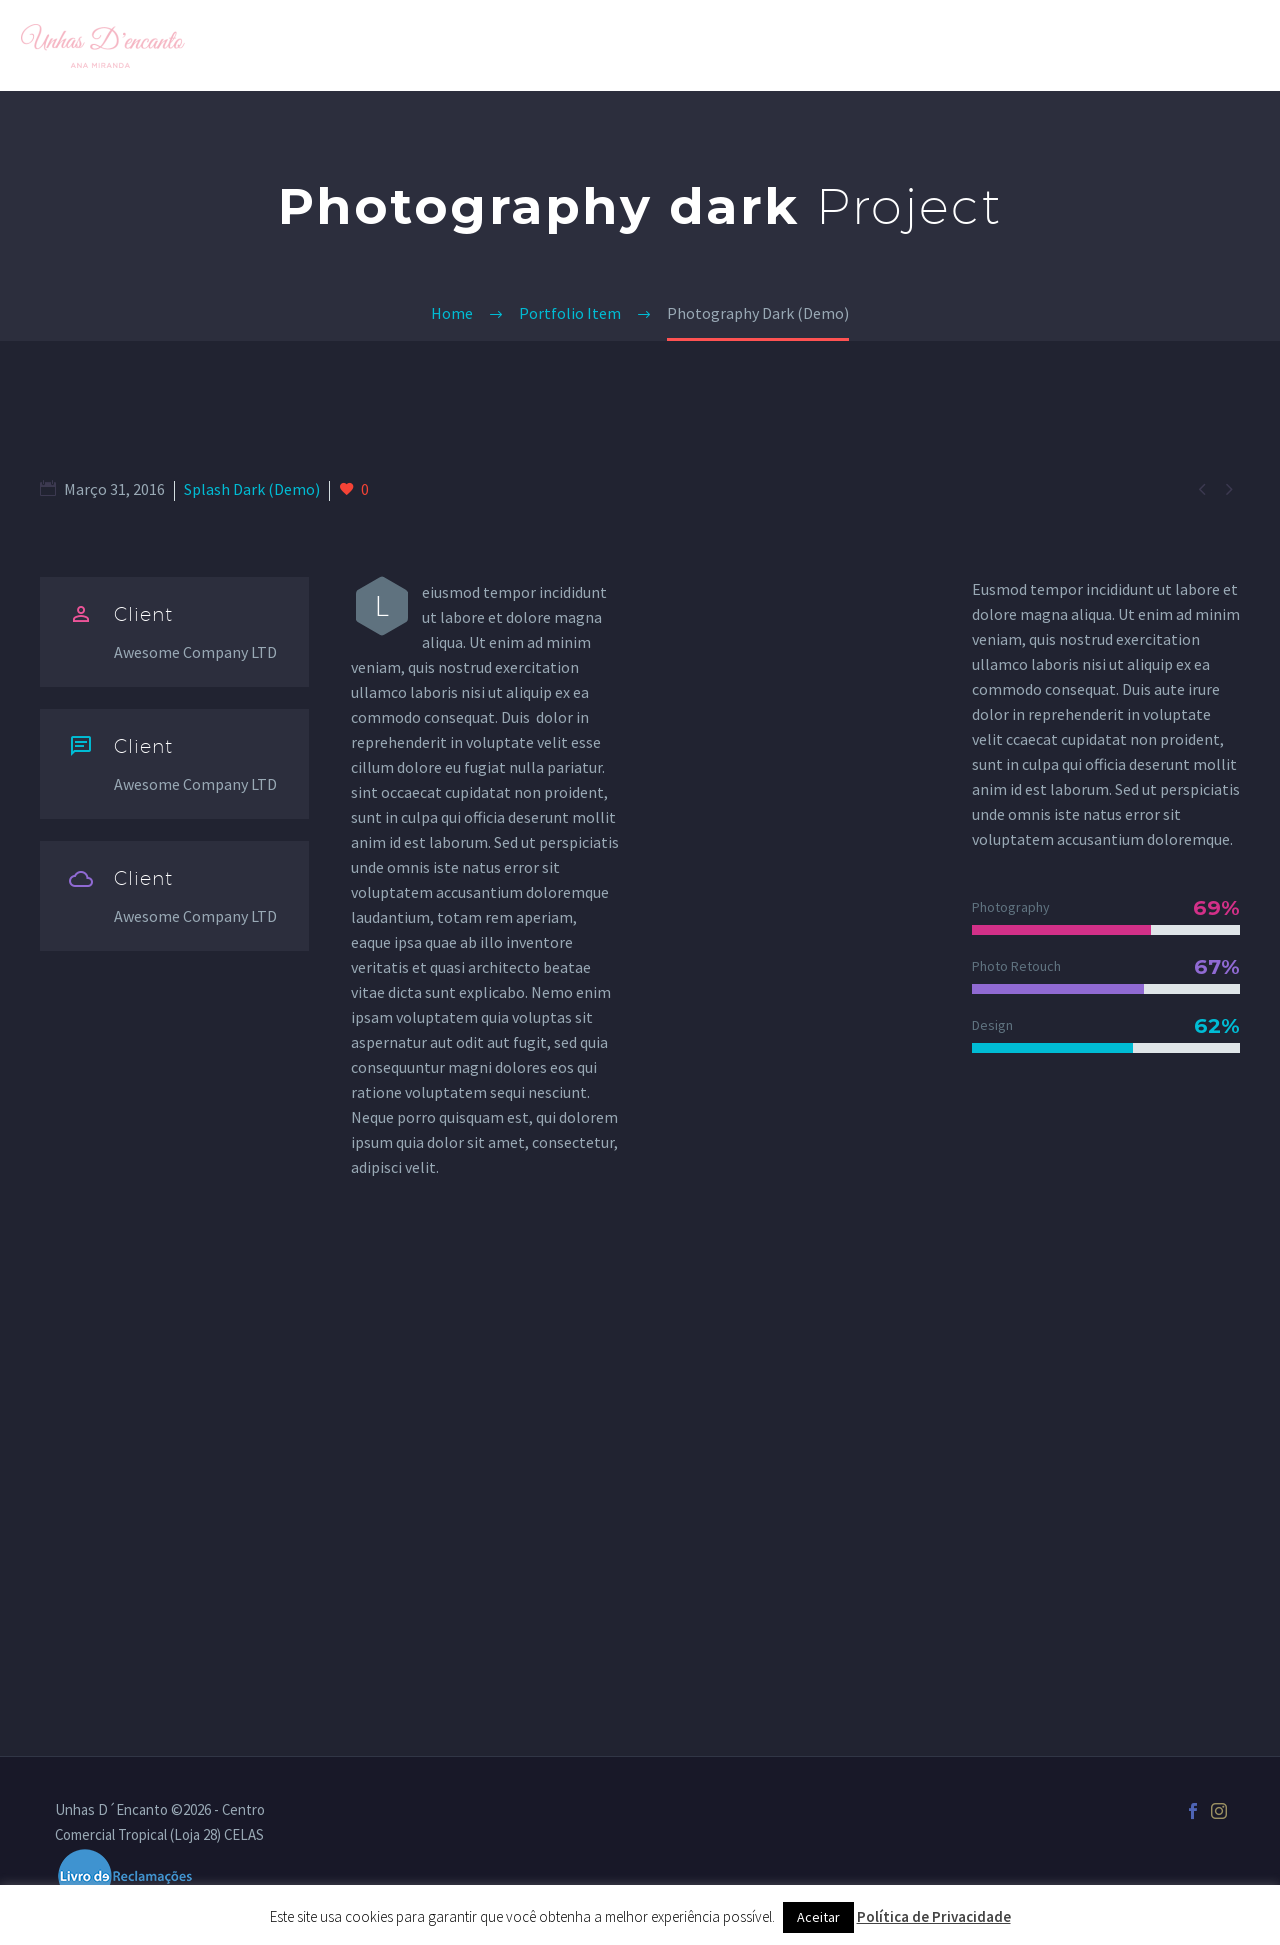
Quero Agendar (1156, 45)
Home (741, 45)
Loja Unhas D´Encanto (975, 45)
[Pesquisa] (1256, 45)
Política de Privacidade (934, 1916)
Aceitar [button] (818, 1917)
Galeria (826, 45)
